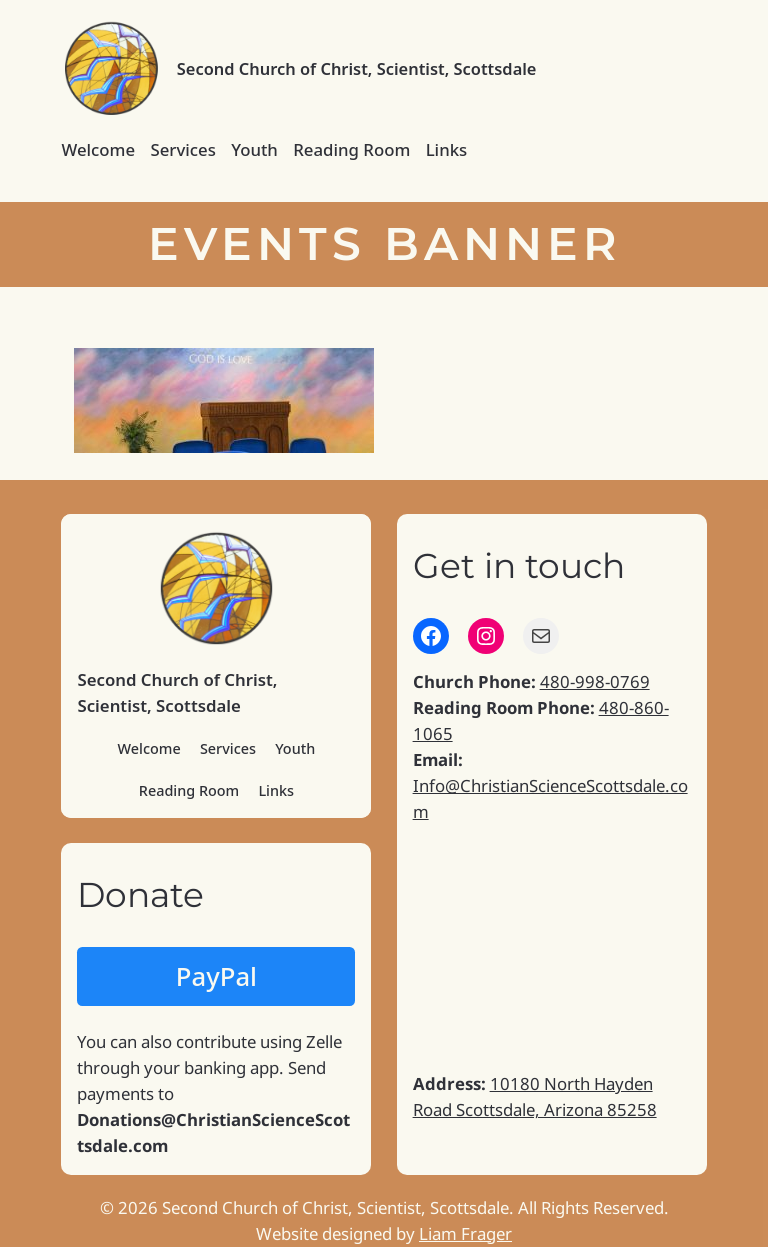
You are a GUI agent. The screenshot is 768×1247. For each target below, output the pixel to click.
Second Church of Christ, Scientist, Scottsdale (357, 68)
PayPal (216, 976)
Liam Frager (465, 1233)
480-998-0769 (595, 681)
